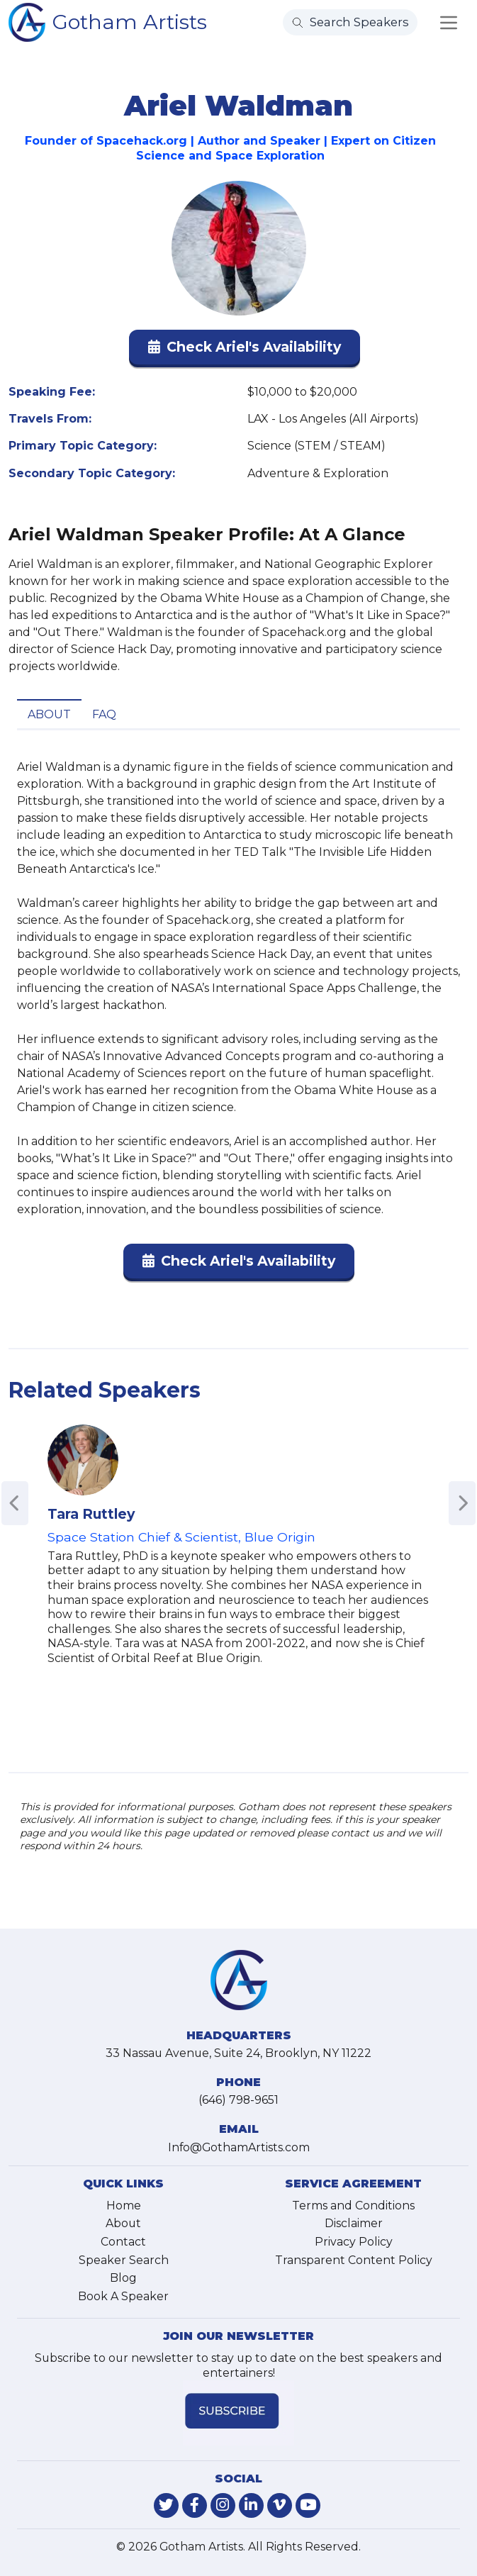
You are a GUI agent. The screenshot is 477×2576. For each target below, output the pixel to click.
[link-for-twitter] (166, 2505)
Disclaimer (354, 2223)
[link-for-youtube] (308, 2505)
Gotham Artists (129, 21)
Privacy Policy (354, 2241)
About (49, 714)
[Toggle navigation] (448, 23)
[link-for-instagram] (223, 2505)
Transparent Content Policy (353, 2260)
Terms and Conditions (353, 2205)
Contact (123, 2241)
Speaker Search (124, 2260)
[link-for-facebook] (194, 2505)
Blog (123, 2278)
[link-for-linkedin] (251, 2505)
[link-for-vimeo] (279, 2505)
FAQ (104, 714)
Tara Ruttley (91, 1513)
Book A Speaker (123, 2296)
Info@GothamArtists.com (239, 2147)
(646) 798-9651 (238, 2100)
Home (123, 2205)
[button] (244, 350)
